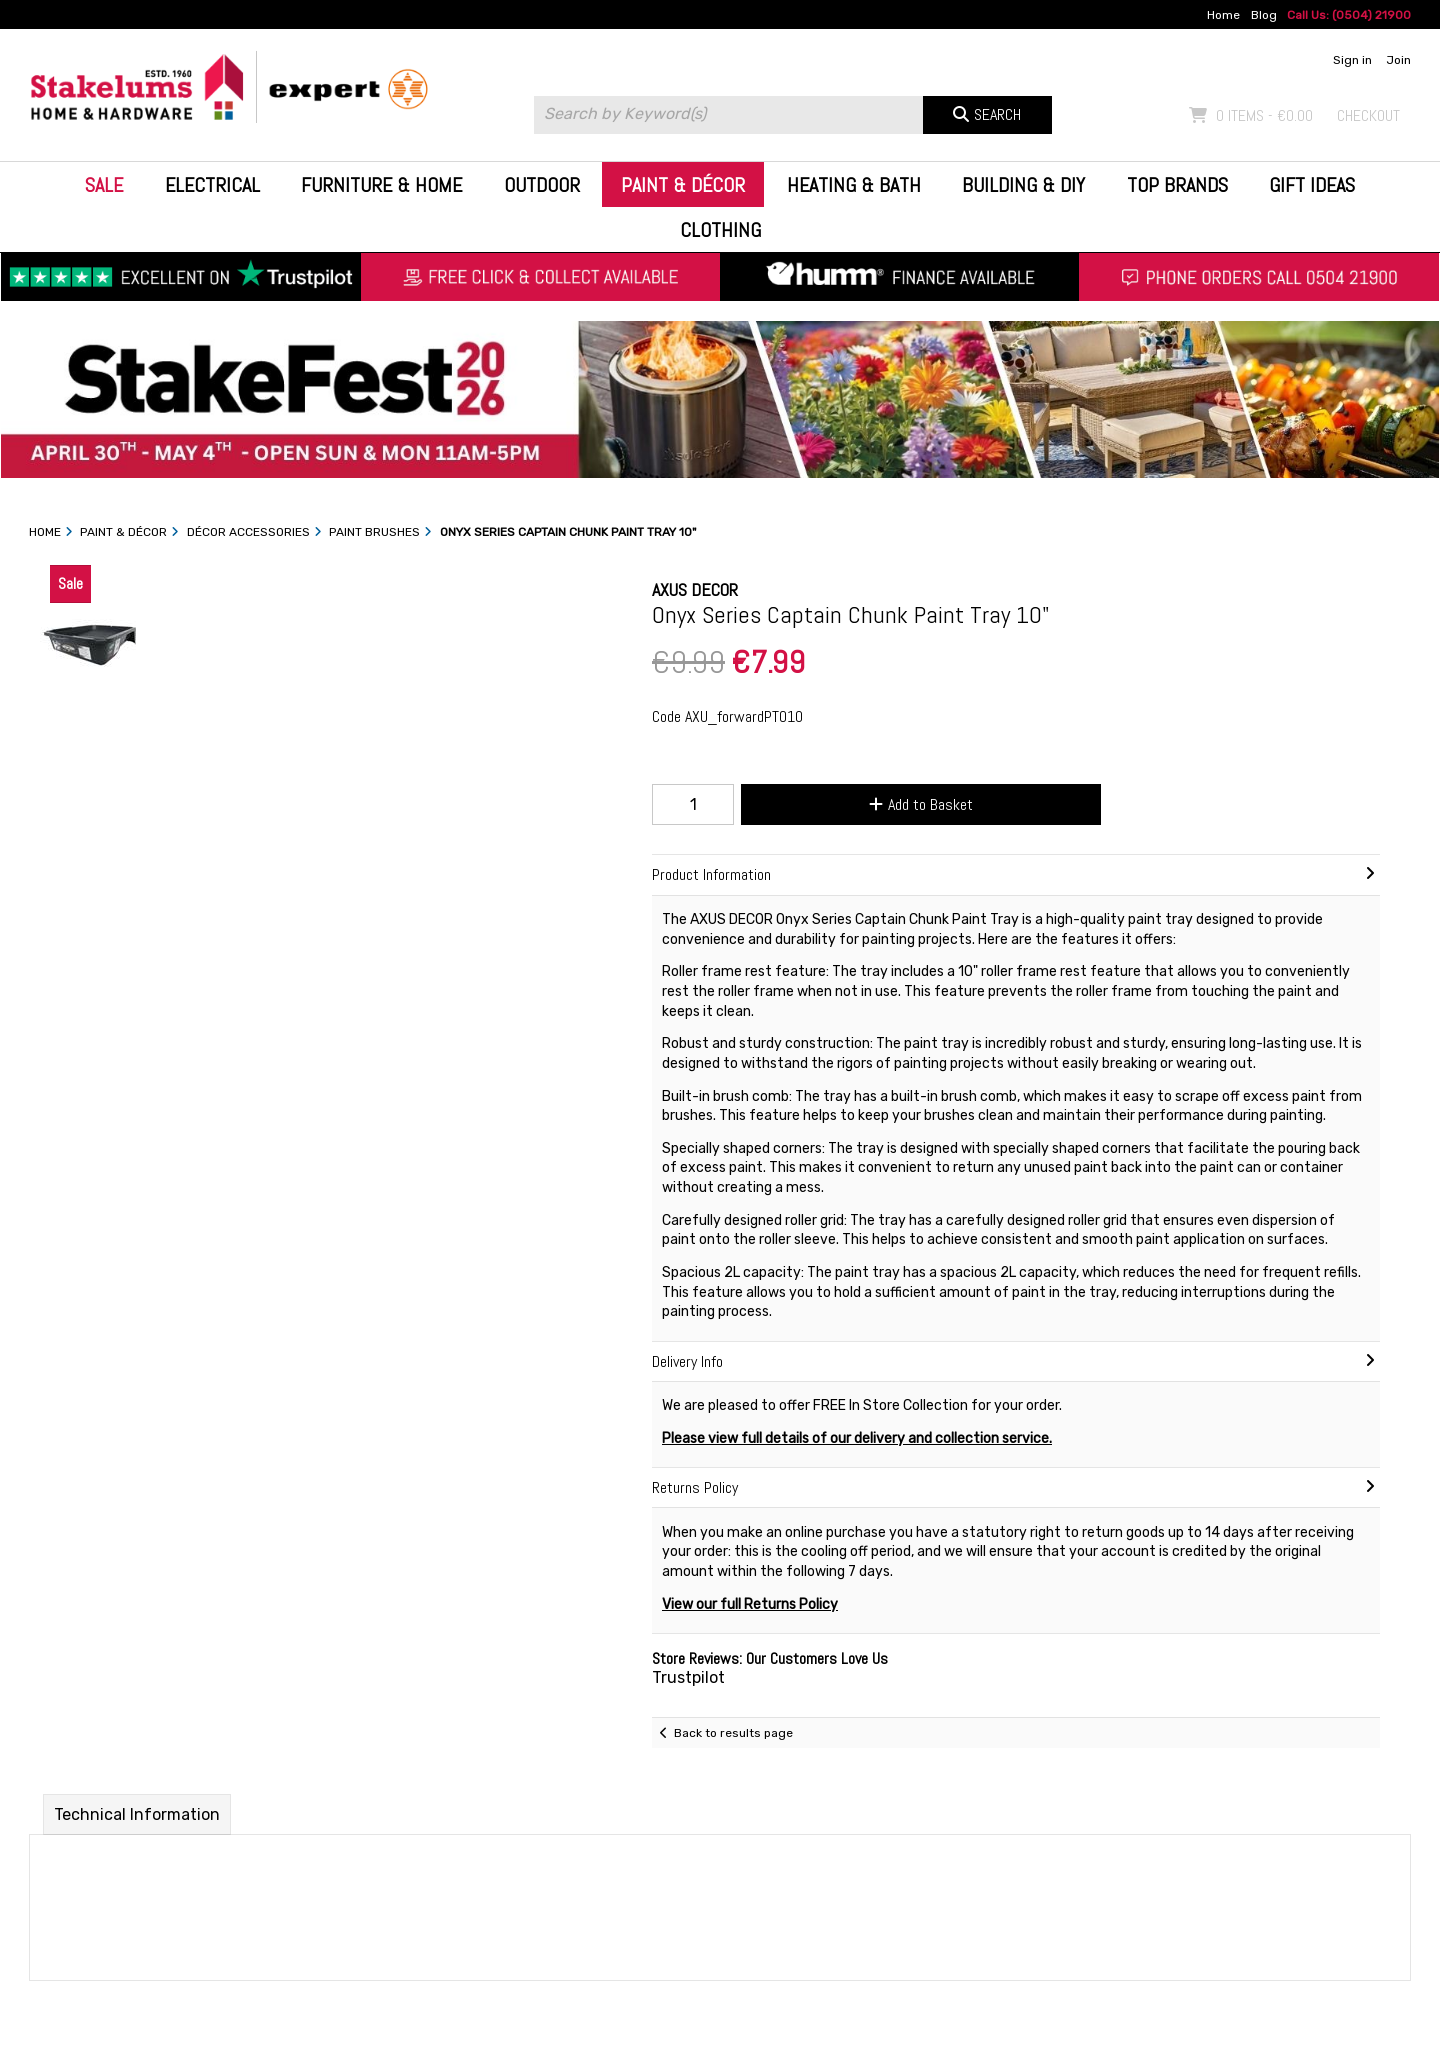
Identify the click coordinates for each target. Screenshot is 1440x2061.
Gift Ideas (1312, 185)
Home (1223, 15)
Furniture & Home (381, 185)
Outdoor (542, 185)
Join (1398, 60)
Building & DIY (1023, 185)
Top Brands (1177, 185)
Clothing (720, 230)
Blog (1264, 15)
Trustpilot (688, 1677)
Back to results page (733, 1733)
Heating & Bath (854, 185)
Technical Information (137, 1814)
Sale (104, 185)
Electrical (212, 185)
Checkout (1368, 115)
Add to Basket (921, 804)
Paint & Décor (683, 185)
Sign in (1352, 60)
